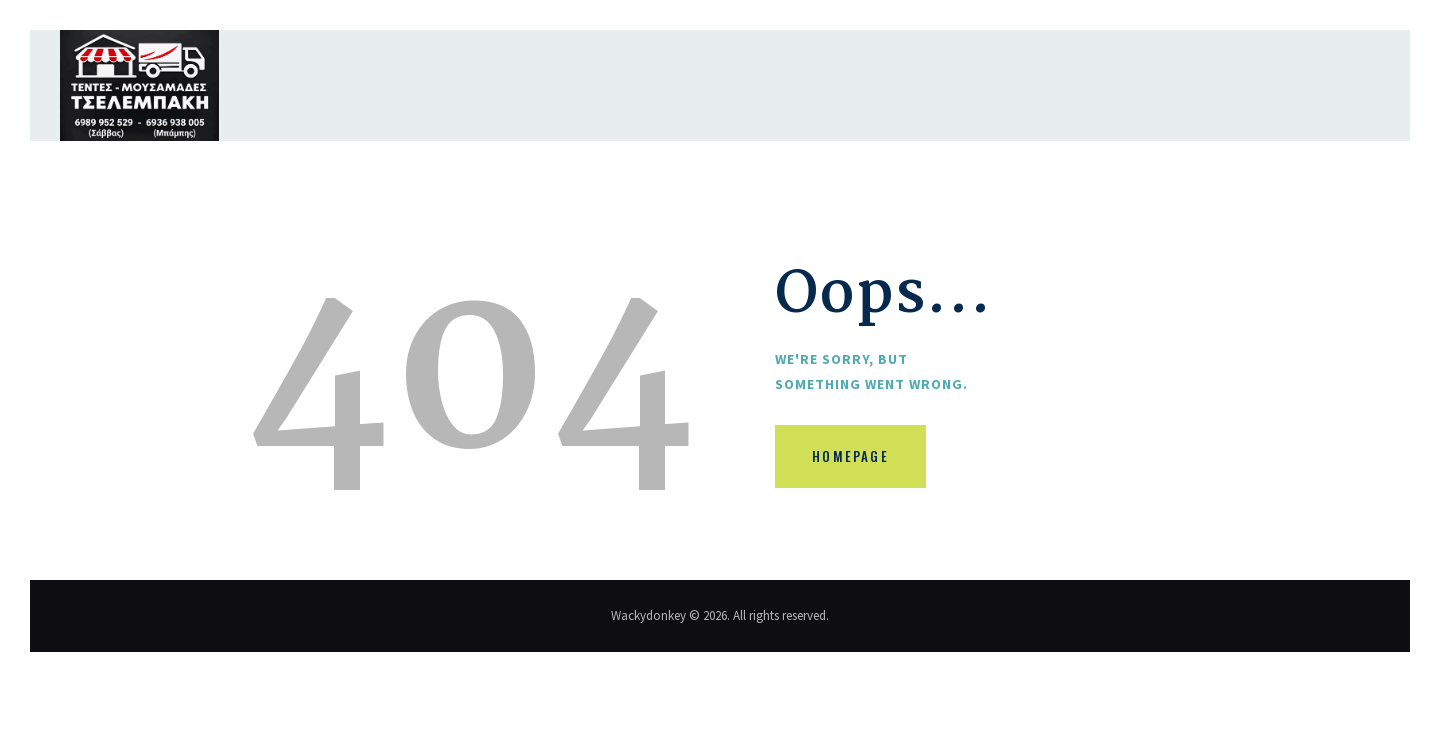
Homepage (857, 460)
